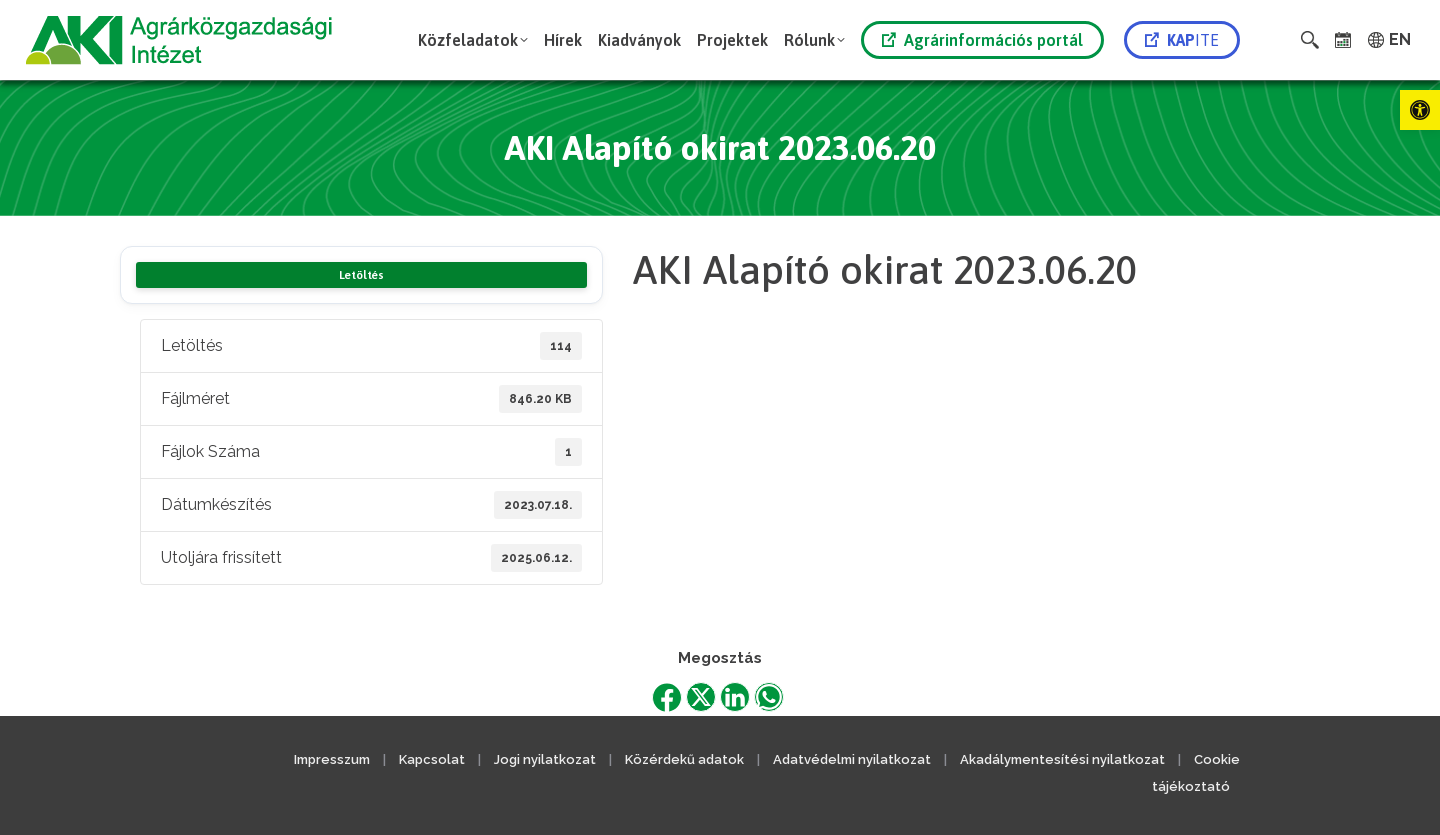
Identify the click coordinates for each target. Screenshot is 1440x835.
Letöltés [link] (361, 275)
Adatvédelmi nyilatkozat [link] (852, 759)
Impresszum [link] (332, 759)
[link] (1420, 110)
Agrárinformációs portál (982, 40)
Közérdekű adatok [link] (684, 759)
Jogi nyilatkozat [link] (545, 759)
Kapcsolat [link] (432, 759)
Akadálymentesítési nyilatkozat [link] (1062, 759)
